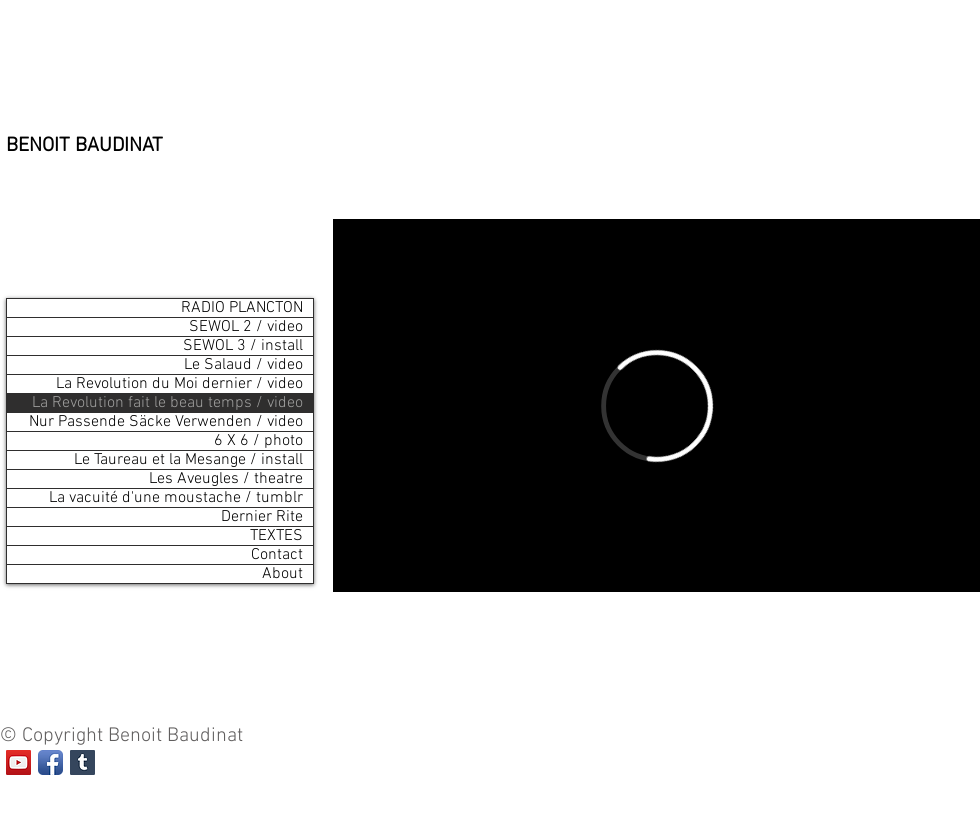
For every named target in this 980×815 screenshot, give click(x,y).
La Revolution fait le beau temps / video (167, 403)
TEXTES (276, 536)
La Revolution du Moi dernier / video (179, 384)
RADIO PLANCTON (242, 308)
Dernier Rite (262, 517)
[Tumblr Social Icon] (82, 762)
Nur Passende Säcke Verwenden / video (166, 422)
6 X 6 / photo (258, 441)
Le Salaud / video (243, 365)
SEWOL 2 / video (246, 327)
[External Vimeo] (656, 405)
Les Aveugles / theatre (226, 479)
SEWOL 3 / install (243, 346)
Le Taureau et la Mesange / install (188, 460)
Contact (277, 555)
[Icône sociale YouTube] (18, 762)
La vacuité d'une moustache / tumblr (176, 498)
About (282, 574)
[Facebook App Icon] (50, 762)
